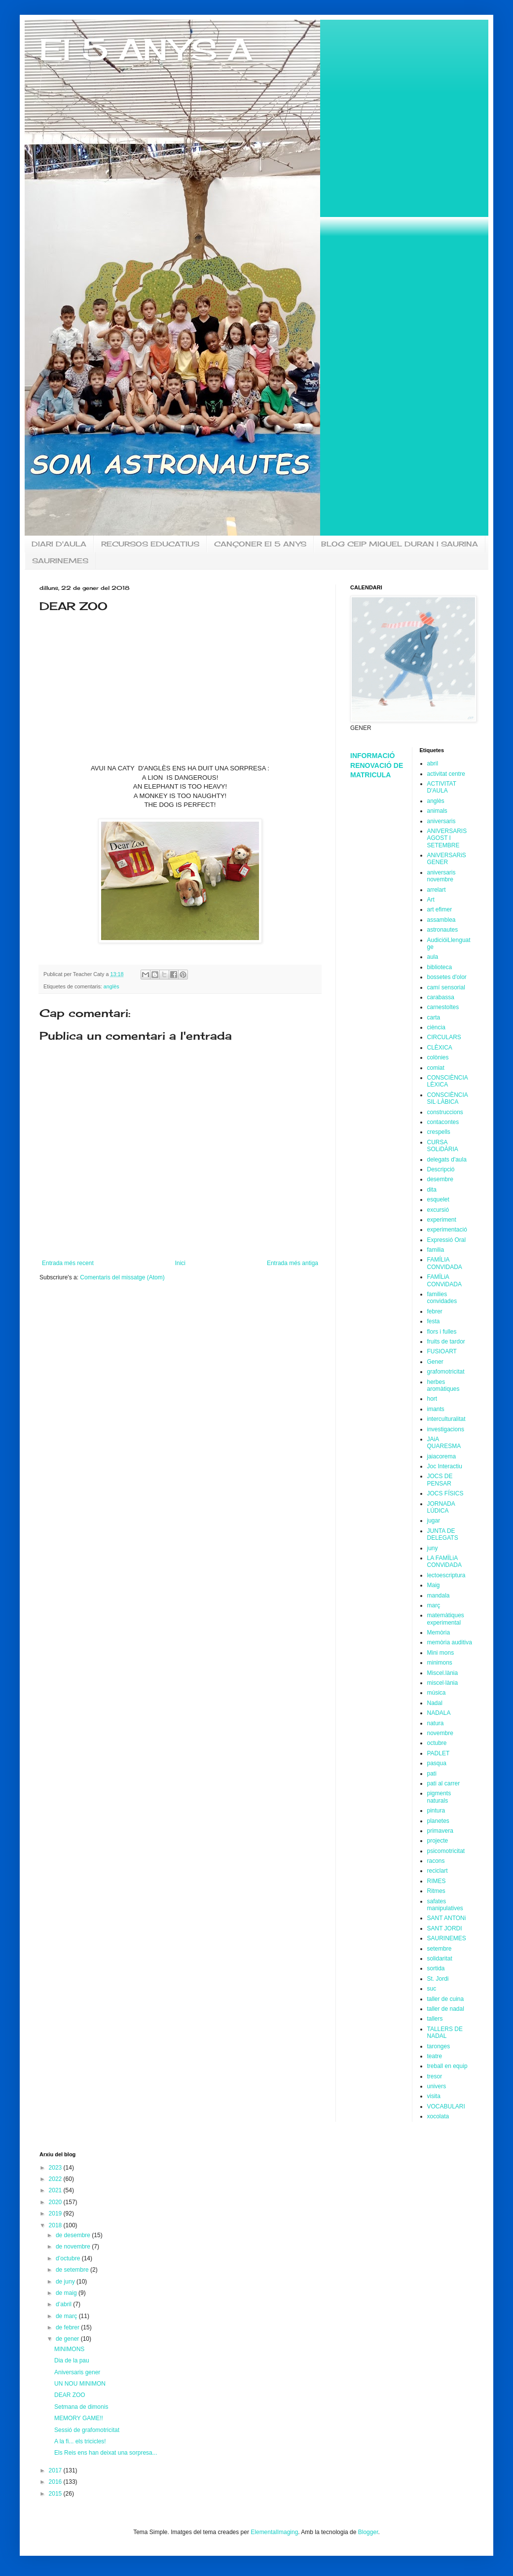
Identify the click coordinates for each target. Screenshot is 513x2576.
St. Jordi (438, 1978)
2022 (56, 2179)
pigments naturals (439, 1797)
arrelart (436, 889)
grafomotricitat (446, 1371)
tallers (435, 2018)
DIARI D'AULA (59, 544)
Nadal (434, 1703)
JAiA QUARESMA (444, 1443)
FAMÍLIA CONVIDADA (444, 1263)
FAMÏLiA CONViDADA (444, 1280)
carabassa (440, 997)
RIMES (436, 1881)
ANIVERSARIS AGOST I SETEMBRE (447, 838)
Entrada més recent (68, 1263)
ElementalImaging (274, 2532)
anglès (111, 986)
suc (432, 1988)
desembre (440, 1179)
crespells (438, 1131)
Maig (433, 1585)
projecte (437, 1840)
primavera (440, 1830)
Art (431, 899)
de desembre (74, 2235)
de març (67, 2316)
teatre (434, 2056)
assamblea (441, 919)
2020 (56, 2202)
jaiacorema (441, 1456)
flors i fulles (442, 1331)
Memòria (438, 1632)
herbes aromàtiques (443, 1385)
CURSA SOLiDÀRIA (442, 1146)
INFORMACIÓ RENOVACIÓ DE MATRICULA (376, 765)
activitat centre (446, 773)
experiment (441, 1219)
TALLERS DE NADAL (445, 2032)
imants (435, 1409)
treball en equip (447, 2066)
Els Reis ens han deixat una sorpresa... (105, 2452)
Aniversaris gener (77, 2372)
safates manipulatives (445, 1905)
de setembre (73, 2269)
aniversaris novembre (441, 876)
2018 (56, 2225)
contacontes (443, 1122)
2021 (56, 2190)
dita (432, 1189)
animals (437, 810)
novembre (440, 1733)
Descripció (441, 1169)
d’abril (64, 2304)
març (433, 1605)
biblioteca (439, 967)
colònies (438, 1057)
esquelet (438, 1199)
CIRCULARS (444, 1037)
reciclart (437, 1870)
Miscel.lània (442, 1672)
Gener (435, 1361)
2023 (56, 2167)
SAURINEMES (60, 560)
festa (433, 1321)
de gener (68, 2338)
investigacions (445, 1429)
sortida (436, 1968)
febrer (434, 1311)
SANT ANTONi (446, 1918)
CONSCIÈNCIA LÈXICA (447, 1081)
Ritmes (436, 1890)
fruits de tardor (446, 1341)
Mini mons (440, 1652)
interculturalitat (446, 1418)
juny (432, 1548)
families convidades (442, 1298)
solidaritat (439, 1958)
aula (433, 956)
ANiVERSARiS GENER (446, 859)
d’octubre (69, 2258)
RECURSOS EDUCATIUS (150, 544)
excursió (438, 1209)
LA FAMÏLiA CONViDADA (444, 1561)
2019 (56, 2213)
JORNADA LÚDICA (441, 1507)
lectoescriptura (446, 1575)
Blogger (368, 2532)
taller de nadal (445, 2008)
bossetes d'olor (447, 977)
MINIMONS (69, 2349)
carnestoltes (443, 1007)
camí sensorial (446, 987)
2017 (56, 2470)
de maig (67, 2292)
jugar (433, 1520)
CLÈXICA (439, 1047)
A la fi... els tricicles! (80, 2441)
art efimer (439, 909)
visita (433, 2096)
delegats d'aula (447, 1159)
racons (436, 1860)
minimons (439, 1662)
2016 (56, 2481)
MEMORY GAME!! (78, 2418)
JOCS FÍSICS (445, 1493)
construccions (445, 1112)
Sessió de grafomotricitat (86, 2430)
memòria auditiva (449, 1642)
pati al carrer (443, 1783)
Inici (180, 1263)
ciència (436, 1027)
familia (435, 1249)
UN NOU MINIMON (80, 2383)
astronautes (442, 929)
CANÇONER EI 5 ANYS (260, 544)
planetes (438, 1820)
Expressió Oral (446, 1239)
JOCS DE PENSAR (440, 1480)
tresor (434, 2076)
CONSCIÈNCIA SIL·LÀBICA (447, 1098)
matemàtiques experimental (445, 1619)
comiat (435, 1067)
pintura (436, 1810)
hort (432, 1398)
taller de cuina (445, 1998)
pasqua (436, 1763)
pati (432, 1773)
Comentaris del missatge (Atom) (122, 1277)
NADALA (439, 1712)
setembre (439, 1948)
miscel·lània (442, 1682)
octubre (437, 1743)
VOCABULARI (446, 2106)
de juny (66, 2281)
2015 (56, 2493)
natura (435, 1723)
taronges (438, 2046)
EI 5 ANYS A (145, 49)
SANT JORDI (444, 1928)
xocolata (438, 2116)
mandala (438, 1595)
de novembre (74, 2246)
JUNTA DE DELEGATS (442, 1534)
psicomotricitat (446, 1851)
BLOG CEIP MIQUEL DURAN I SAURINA (399, 544)
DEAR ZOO (69, 2395)
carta (433, 1017)
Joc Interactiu (444, 1466)
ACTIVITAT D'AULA (441, 787)
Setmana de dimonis (81, 2406)
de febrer (68, 2327)
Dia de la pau (71, 2360)
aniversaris (441, 821)
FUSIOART (442, 1351)
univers (436, 2086)
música (436, 1692)
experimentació (447, 1229)
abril (433, 763)
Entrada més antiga (292, 1263)
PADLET (438, 1753)
